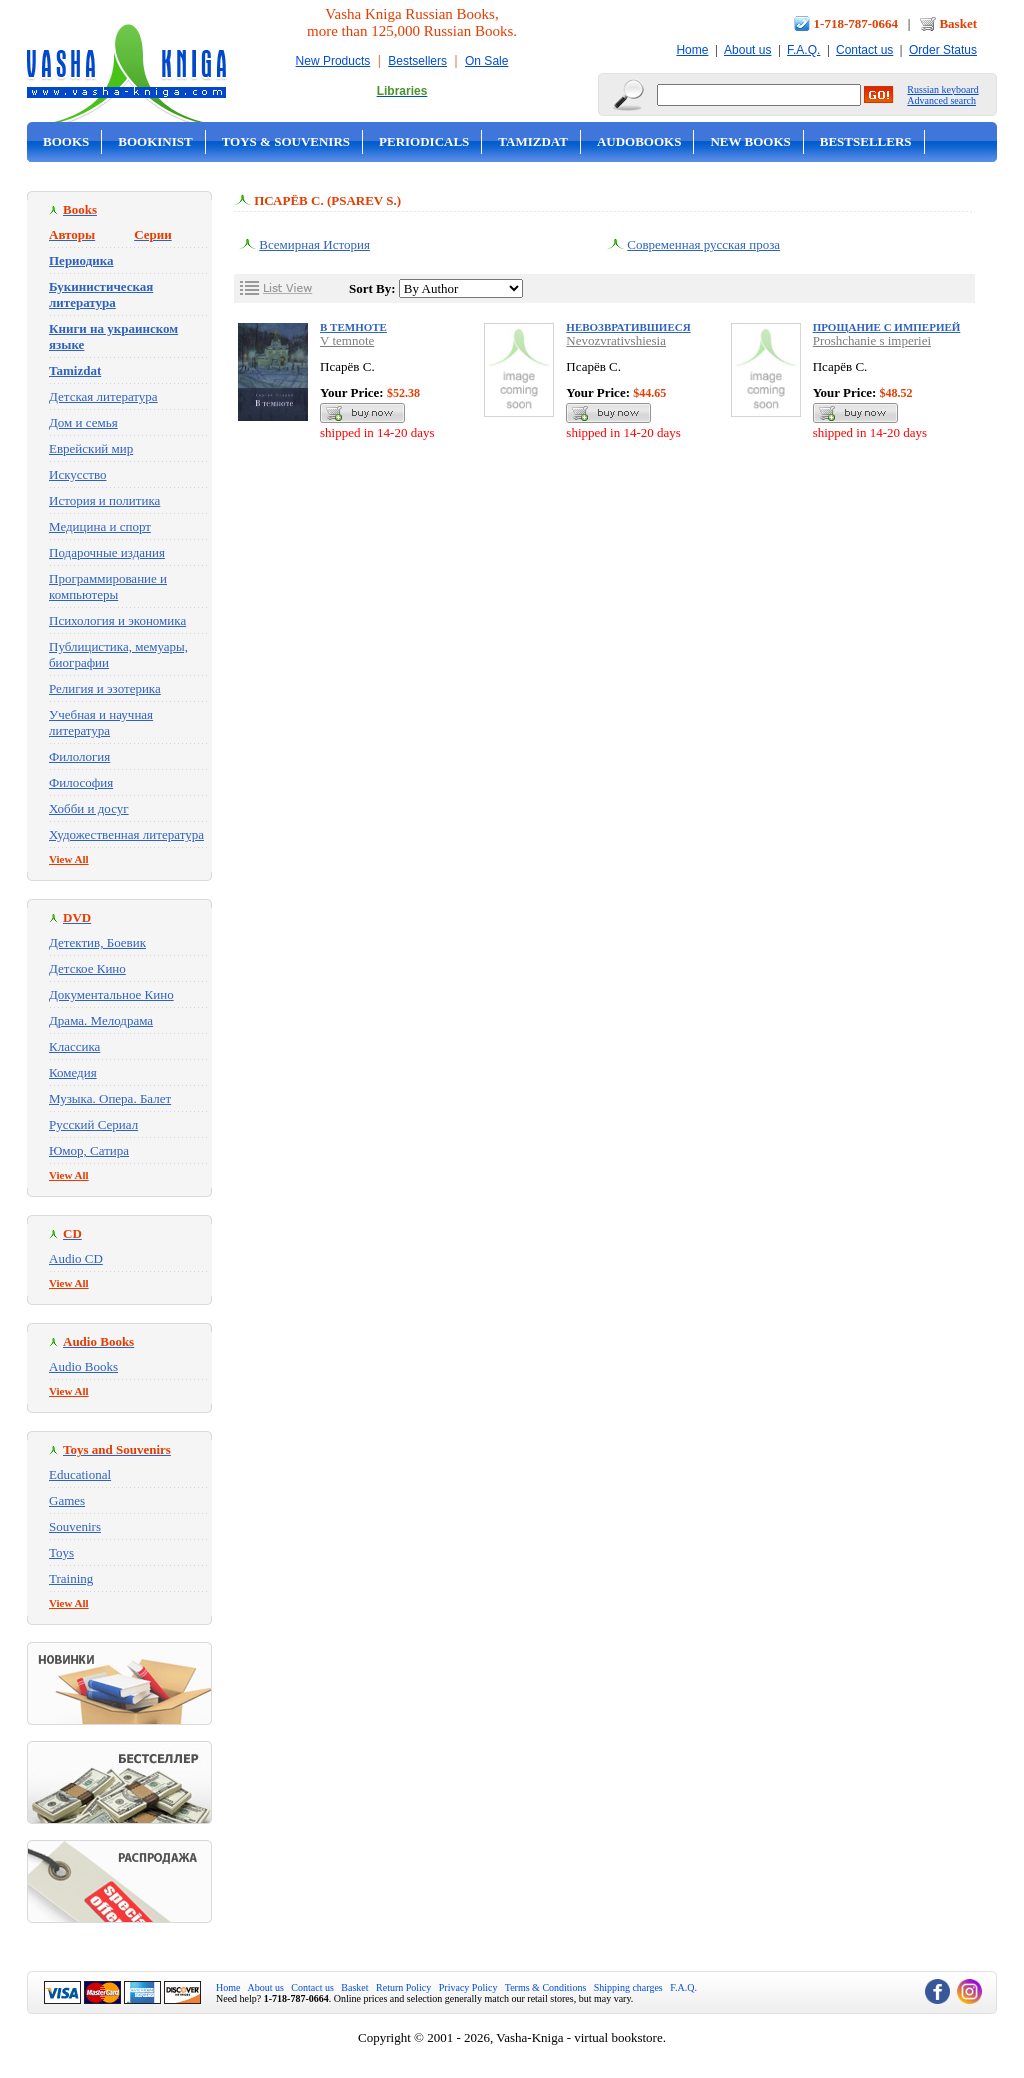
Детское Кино (87, 968)
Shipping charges (628, 1987)
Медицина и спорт (100, 526)
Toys (61, 1552)
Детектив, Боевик (97, 942)
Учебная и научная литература (101, 722)
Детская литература (103, 396)
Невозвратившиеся (628, 327)
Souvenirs (75, 1526)
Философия (81, 782)
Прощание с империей (887, 327)
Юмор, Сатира (89, 1150)
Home (692, 50)
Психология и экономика (117, 620)
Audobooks (639, 141)
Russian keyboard (942, 89)
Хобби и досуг (89, 808)
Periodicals (424, 141)
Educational (80, 1474)
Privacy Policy (468, 1987)
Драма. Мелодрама (101, 1020)
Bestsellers (417, 61)
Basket (958, 23)
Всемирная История (314, 244)
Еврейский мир (91, 448)
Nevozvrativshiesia (616, 340)
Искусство (78, 474)
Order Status (943, 50)
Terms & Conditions (546, 1987)
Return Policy (403, 1987)
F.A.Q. (803, 50)
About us (747, 50)
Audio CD (76, 1258)
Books (66, 141)
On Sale (486, 61)
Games (67, 1500)
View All (69, 859)
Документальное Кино (111, 994)
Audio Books (83, 1366)
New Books (750, 141)
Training (71, 1578)
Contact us (864, 50)
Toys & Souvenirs (286, 141)
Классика (74, 1046)
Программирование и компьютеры (108, 586)
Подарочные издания (107, 552)
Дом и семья (83, 422)
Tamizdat (533, 141)
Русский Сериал (93, 1124)
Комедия (73, 1072)
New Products (333, 61)
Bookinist (155, 141)
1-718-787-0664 (856, 23)
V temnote (347, 340)
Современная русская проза (703, 244)
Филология (79, 756)
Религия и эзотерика (105, 688)
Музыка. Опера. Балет (110, 1098)
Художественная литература (126, 834)
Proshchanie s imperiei (872, 340)
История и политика (104, 500)
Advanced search (941, 100)
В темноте (353, 327)
